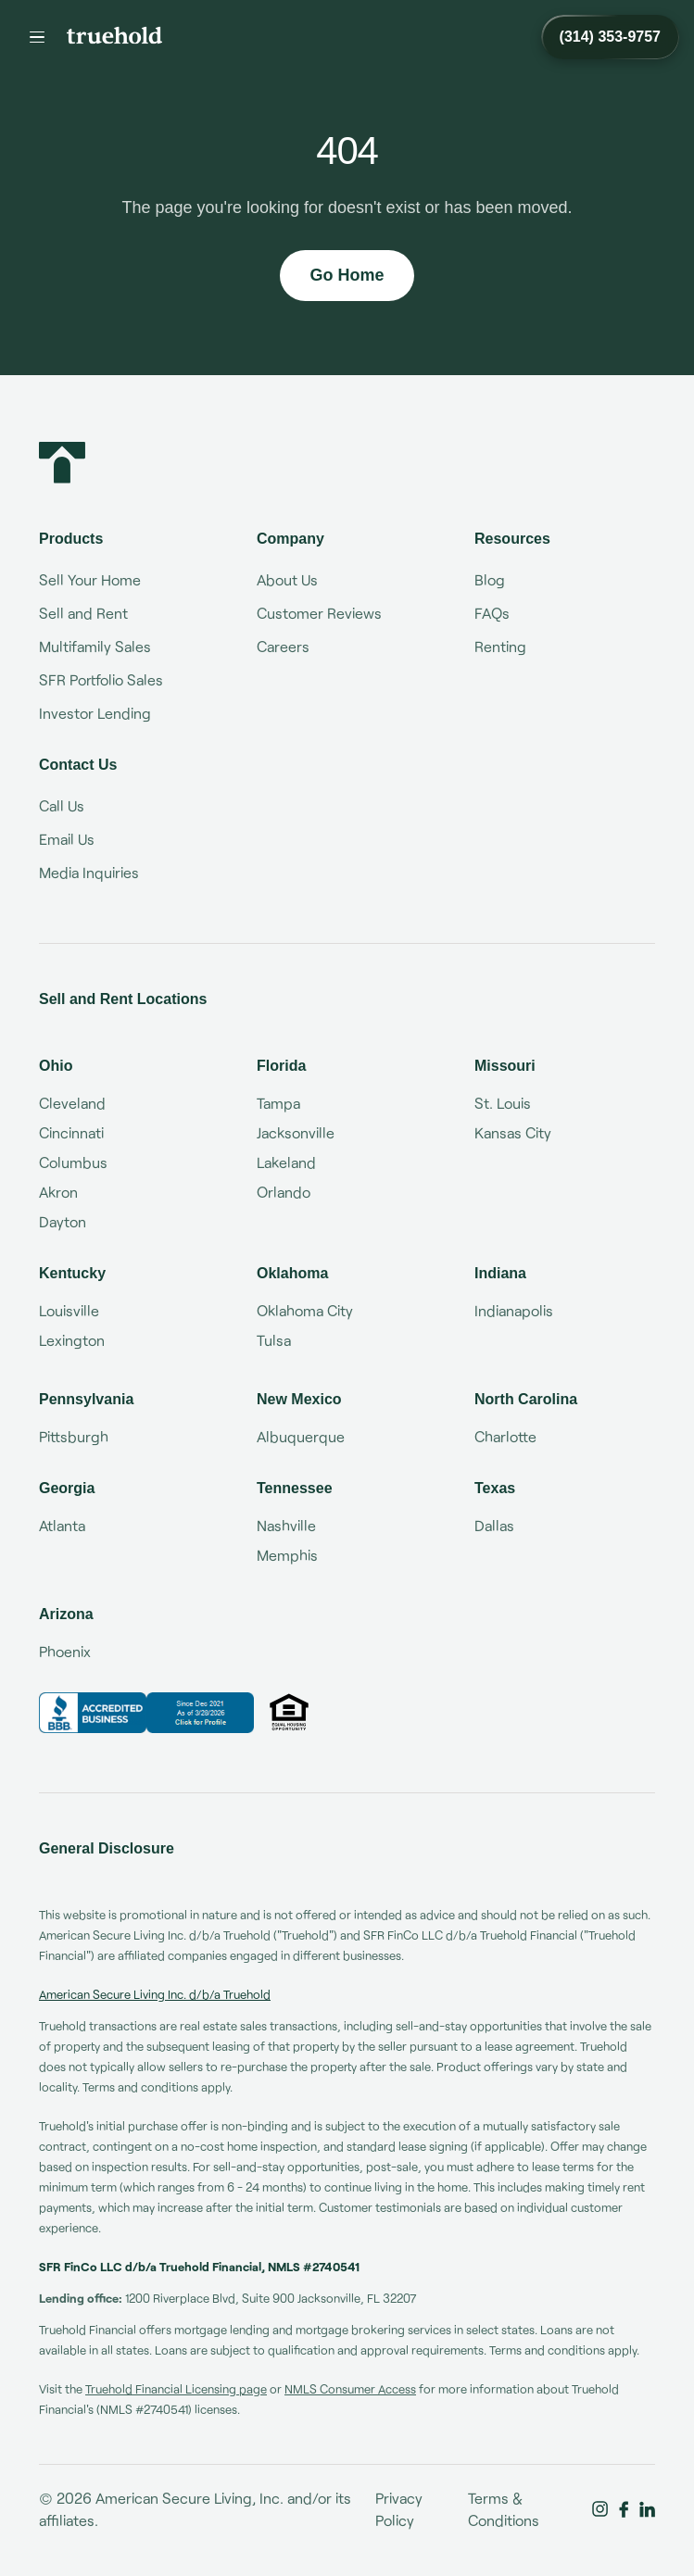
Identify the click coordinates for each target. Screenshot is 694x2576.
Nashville (286, 1525)
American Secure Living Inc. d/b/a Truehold (155, 1994)
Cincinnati (71, 1132)
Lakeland (286, 1162)
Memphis (287, 1555)
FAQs (492, 613)
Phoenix (65, 1651)
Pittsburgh (73, 1436)
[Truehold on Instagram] (600, 2509)
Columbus (73, 1162)
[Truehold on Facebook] (623, 2509)
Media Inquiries (89, 872)
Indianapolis (513, 1310)
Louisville (69, 1310)
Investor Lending (95, 713)
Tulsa (274, 1340)
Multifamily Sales (95, 646)
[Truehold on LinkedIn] (647, 2509)
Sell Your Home (90, 579)
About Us (287, 579)
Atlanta (62, 1525)
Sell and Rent (83, 613)
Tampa (278, 1103)
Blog (489, 579)
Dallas (494, 1525)
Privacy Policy (399, 2509)
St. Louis (502, 1103)
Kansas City (512, 1132)
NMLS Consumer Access (350, 2388)
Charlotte (505, 1436)
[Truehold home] (114, 35)
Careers (283, 646)
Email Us (67, 839)
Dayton (62, 1221)
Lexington (72, 1340)
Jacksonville (295, 1132)
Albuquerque (301, 1436)
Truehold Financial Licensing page (176, 2388)
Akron (58, 1191)
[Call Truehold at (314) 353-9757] (610, 37)
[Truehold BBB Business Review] (146, 1712)
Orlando (283, 1191)
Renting (500, 646)
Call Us (61, 805)
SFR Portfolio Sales (101, 679)
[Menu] (37, 37)
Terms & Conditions (503, 2509)
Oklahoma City (305, 1310)
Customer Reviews (319, 613)
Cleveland (72, 1103)
